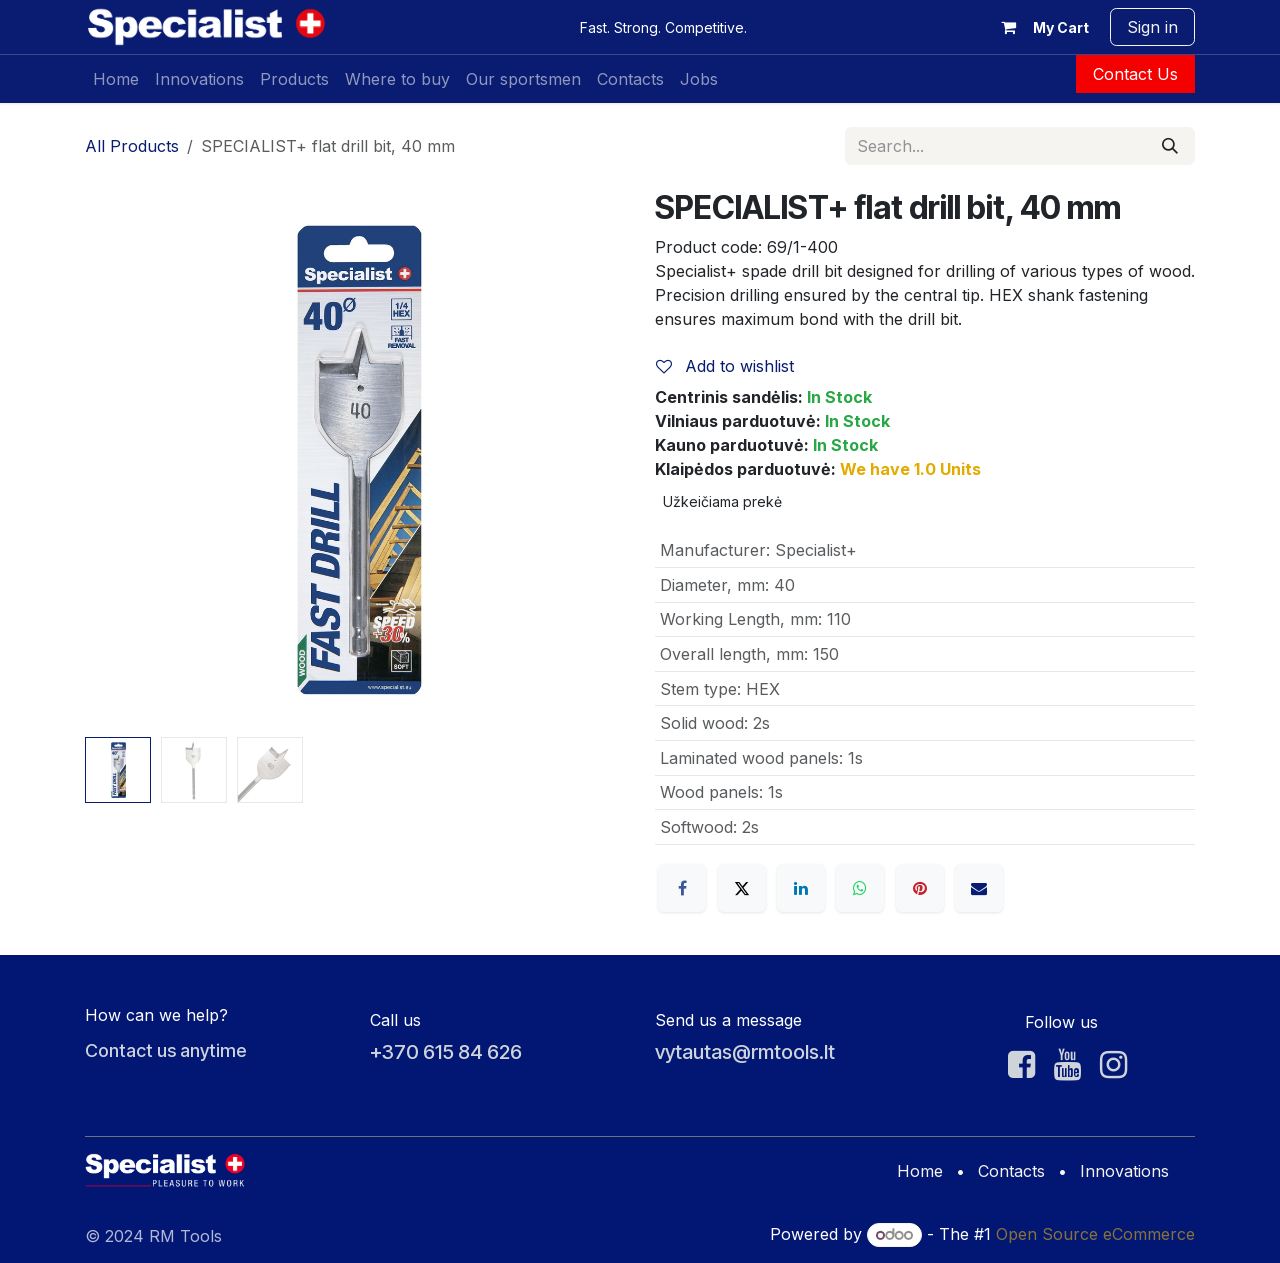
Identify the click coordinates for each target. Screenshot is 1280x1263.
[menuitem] (116, 79)
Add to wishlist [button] (725, 366)
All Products (132, 146)
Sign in (1152, 27)
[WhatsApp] (860, 888)
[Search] (1170, 146)
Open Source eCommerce (1095, 1234)
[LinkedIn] (801, 888)
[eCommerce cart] (1041, 27)
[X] (742, 888)
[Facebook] (682, 888)
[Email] (979, 888)
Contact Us (1135, 74)
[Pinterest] (920, 888)
